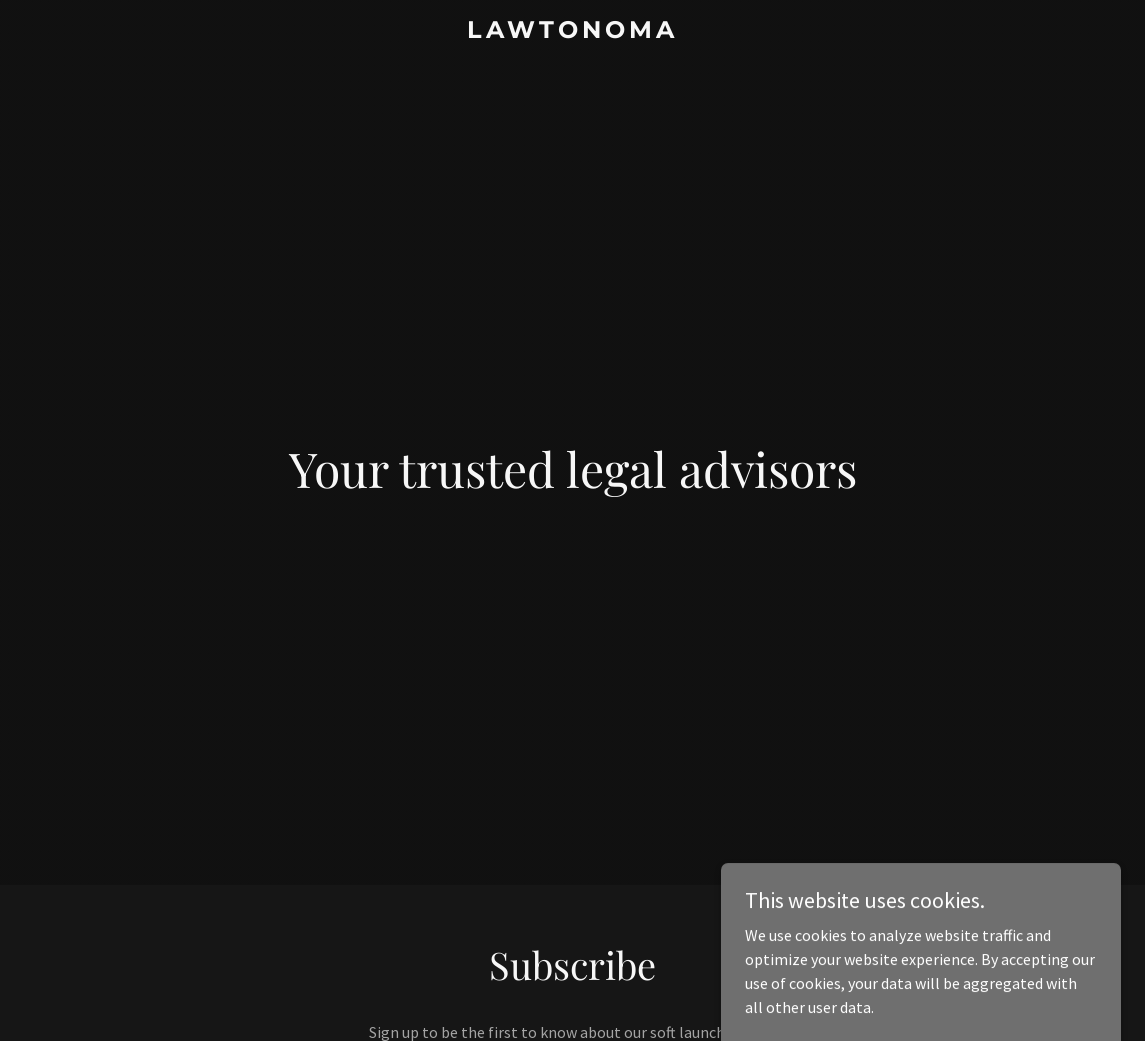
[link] (573, 32)
